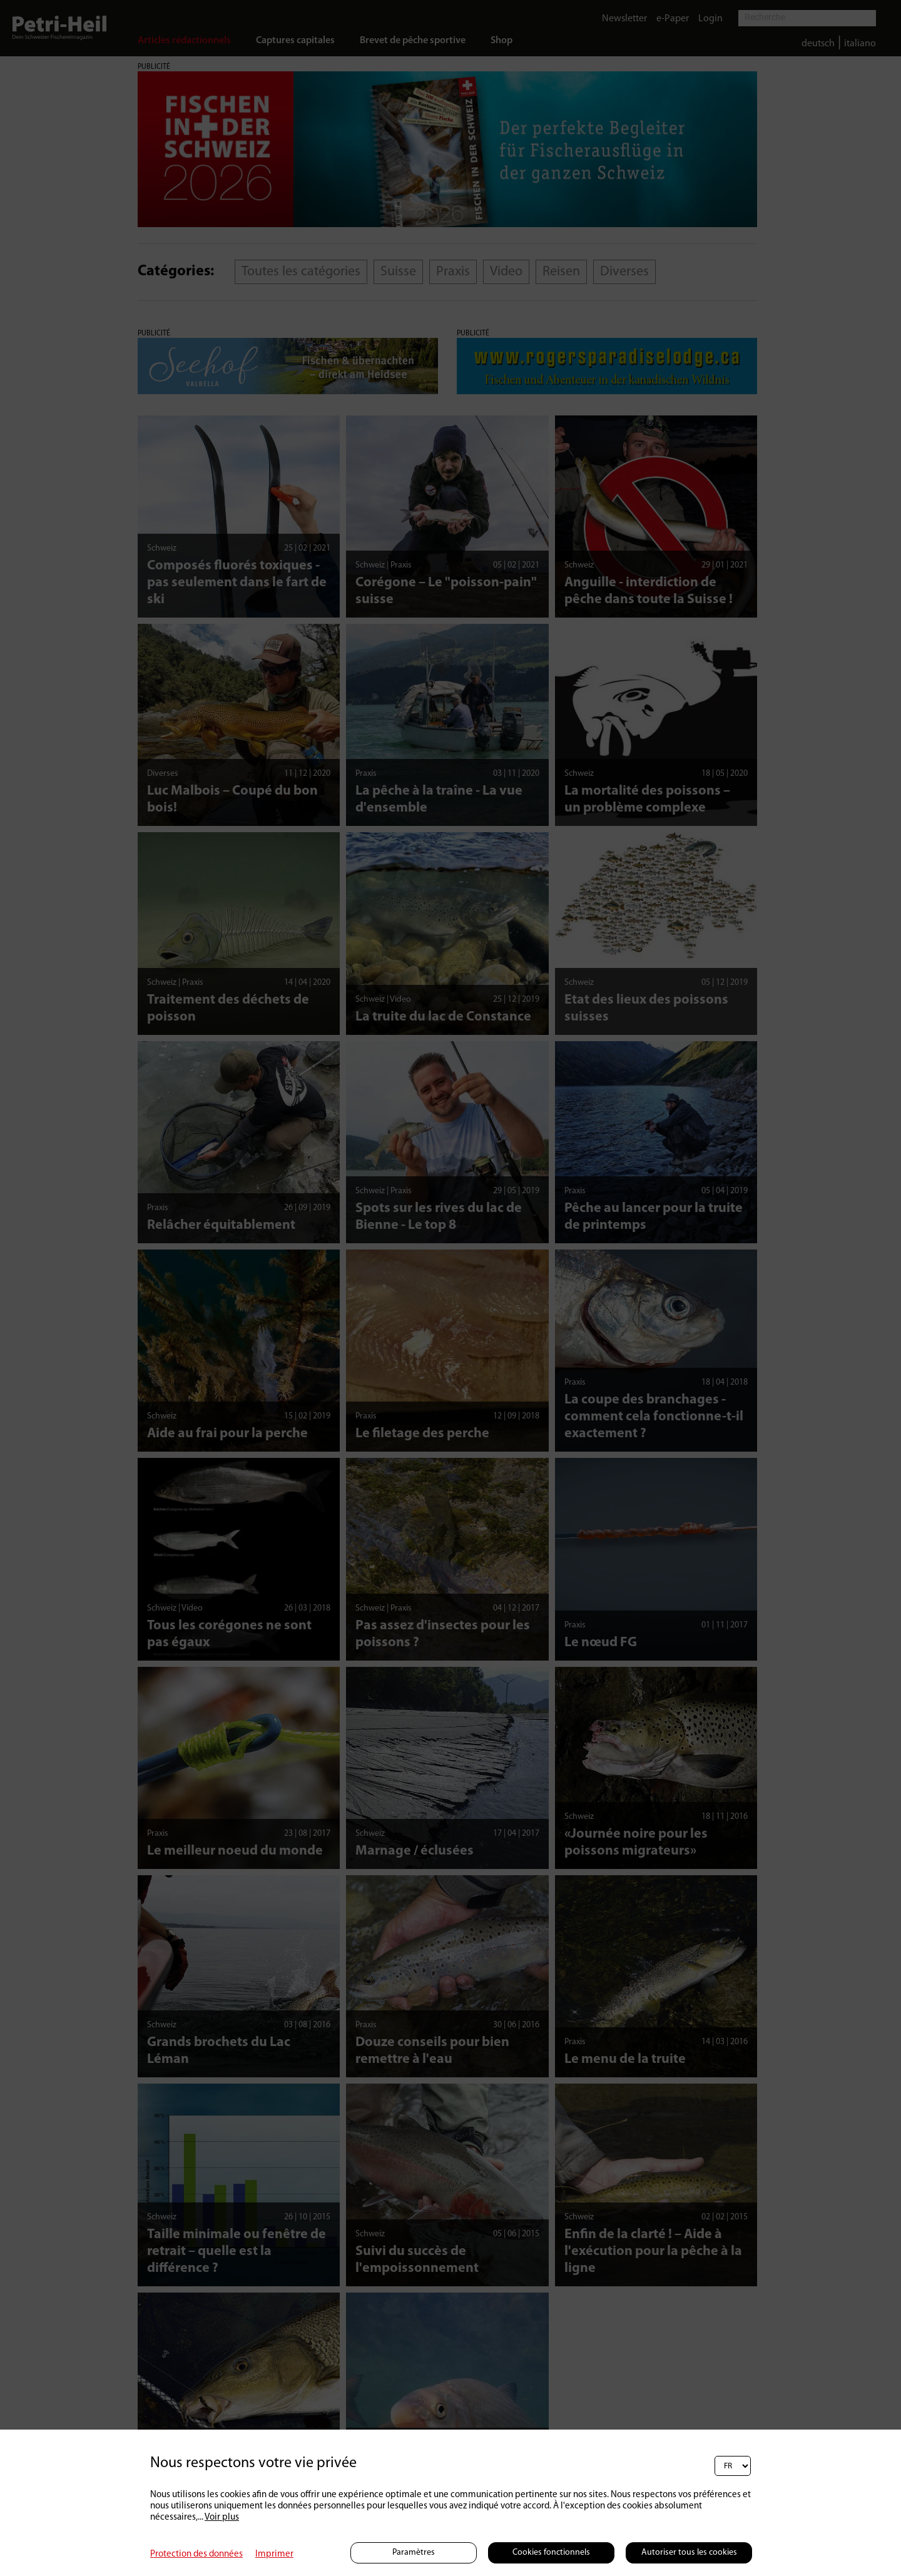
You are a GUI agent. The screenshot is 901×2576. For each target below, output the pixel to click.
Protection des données (196, 2554)
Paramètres (413, 2552)
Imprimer (274, 2554)
